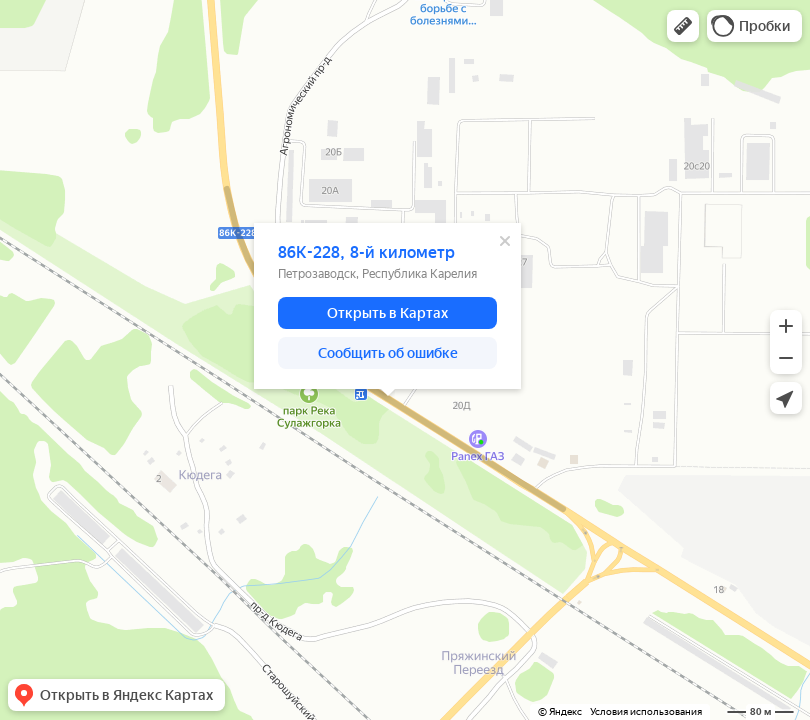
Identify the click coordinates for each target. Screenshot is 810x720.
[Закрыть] (505, 241)
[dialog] (387, 306)
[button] (683, 26)
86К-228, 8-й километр (366, 252)
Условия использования (646, 711)
